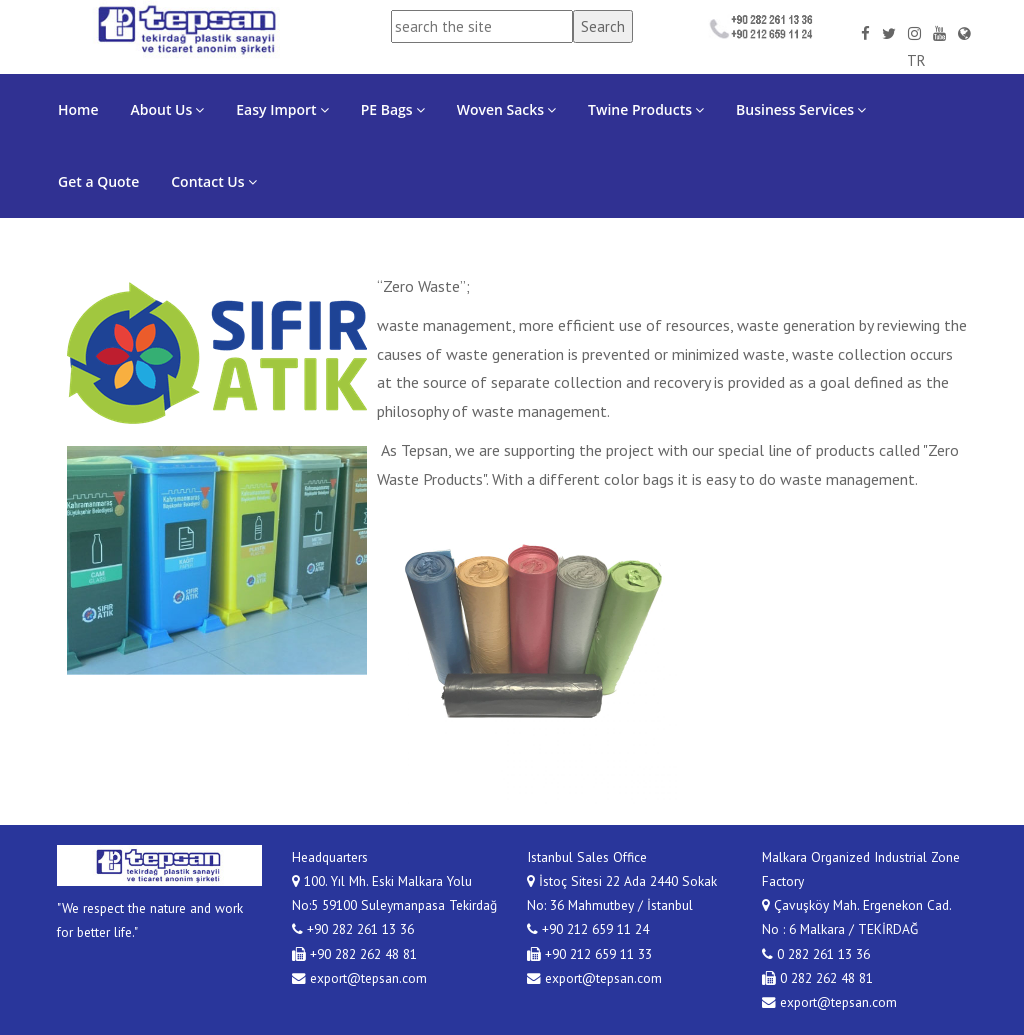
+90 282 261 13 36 (353, 929)
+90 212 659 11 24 (588, 929)
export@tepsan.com (359, 978)
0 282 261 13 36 (816, 954)
